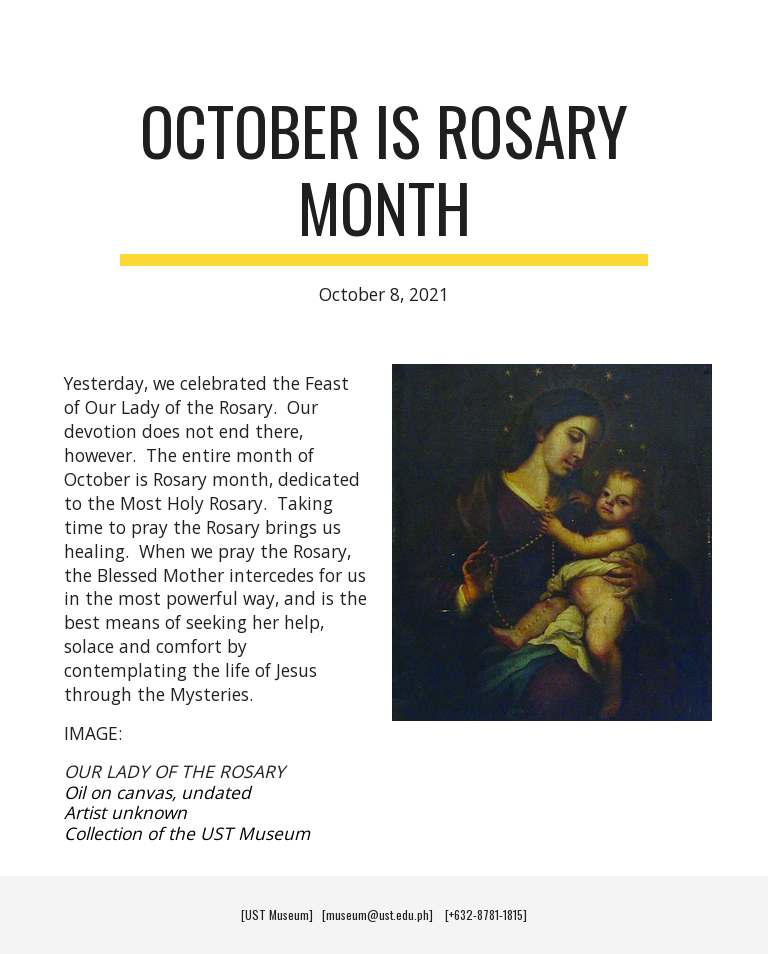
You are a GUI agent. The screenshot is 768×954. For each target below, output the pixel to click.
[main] (383, 200)
